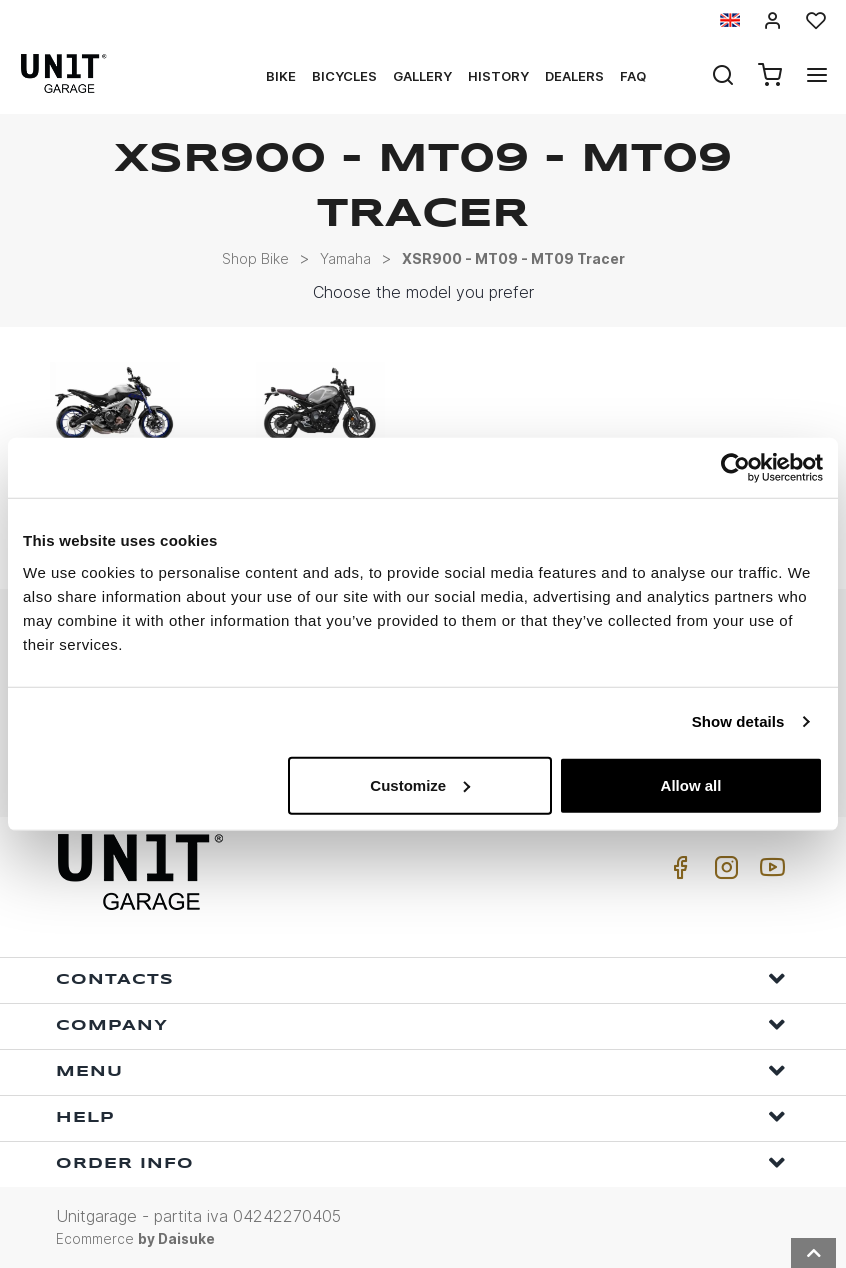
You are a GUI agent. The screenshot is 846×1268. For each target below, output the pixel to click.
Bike (281, 76)
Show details (738, 721)
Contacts (421, 978)
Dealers (574, 76)
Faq (633, 76)
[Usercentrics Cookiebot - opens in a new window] (735, 468)
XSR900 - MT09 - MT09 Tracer (513, 258)
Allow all (691, 784)
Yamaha (345, 258)
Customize (420, 784)
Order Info (421, 1162)
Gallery (422, 76)
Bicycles (344, 76)
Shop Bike (255, 258)
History (498, 76)
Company (421, 1024)
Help (421, 1116)
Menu (421, 1070)
